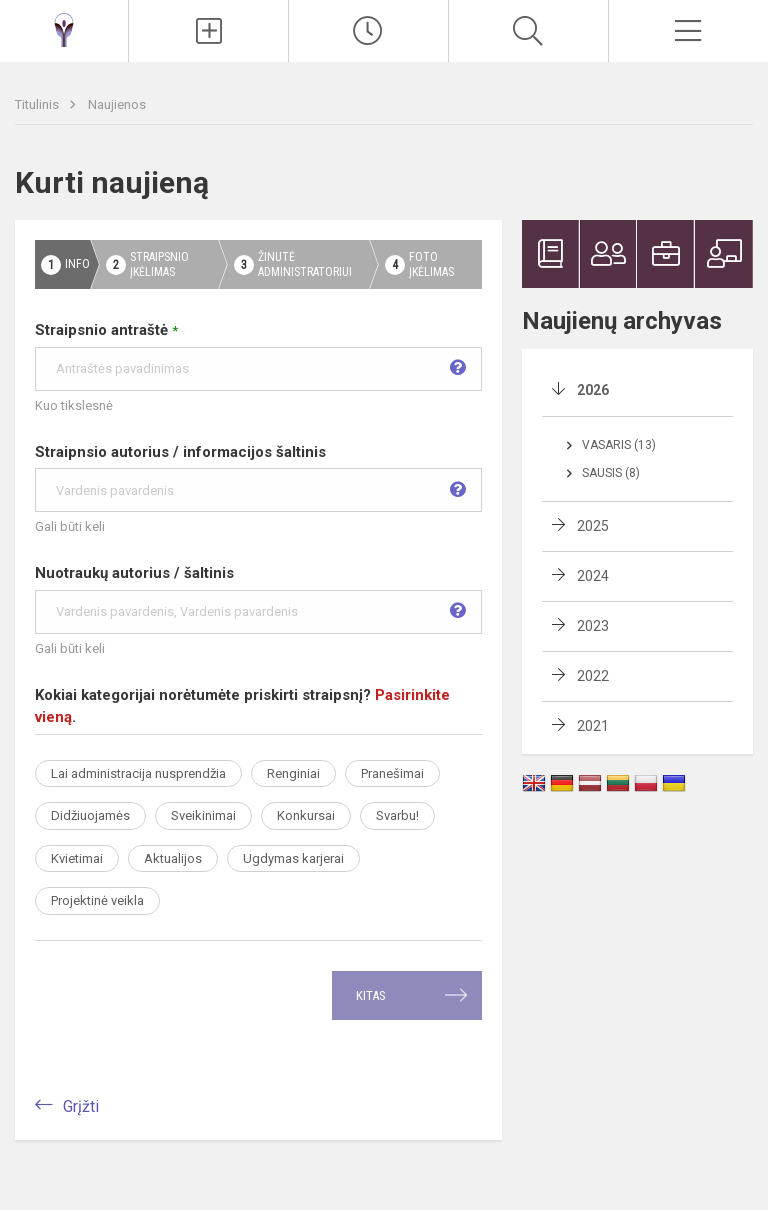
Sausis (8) (611, 473)
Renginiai (293, 773)
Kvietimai (77, 858)
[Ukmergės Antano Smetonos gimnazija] (64, 28)
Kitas (371, 995)
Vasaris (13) (619, 445)
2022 (593, 676)
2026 (593, 390)
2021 (593, 726)
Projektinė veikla (97, 900)
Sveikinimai (203, 815)
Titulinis (38, 104)
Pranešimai (392, 773)
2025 (593, 526)
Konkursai (306, 815)
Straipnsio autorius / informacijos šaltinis (258, 478)
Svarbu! (397, 815)
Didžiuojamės (90, 815)
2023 (593, 626)
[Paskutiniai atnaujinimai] (368, 31)
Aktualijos (173, 858)
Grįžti (81, 1106)
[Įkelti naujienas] (208, 31)
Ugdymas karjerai (293, 858)
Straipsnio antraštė (258, 356)
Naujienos (117, 104)
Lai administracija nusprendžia (138, 773)
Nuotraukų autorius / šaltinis (258, 599)
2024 (593, 576)
